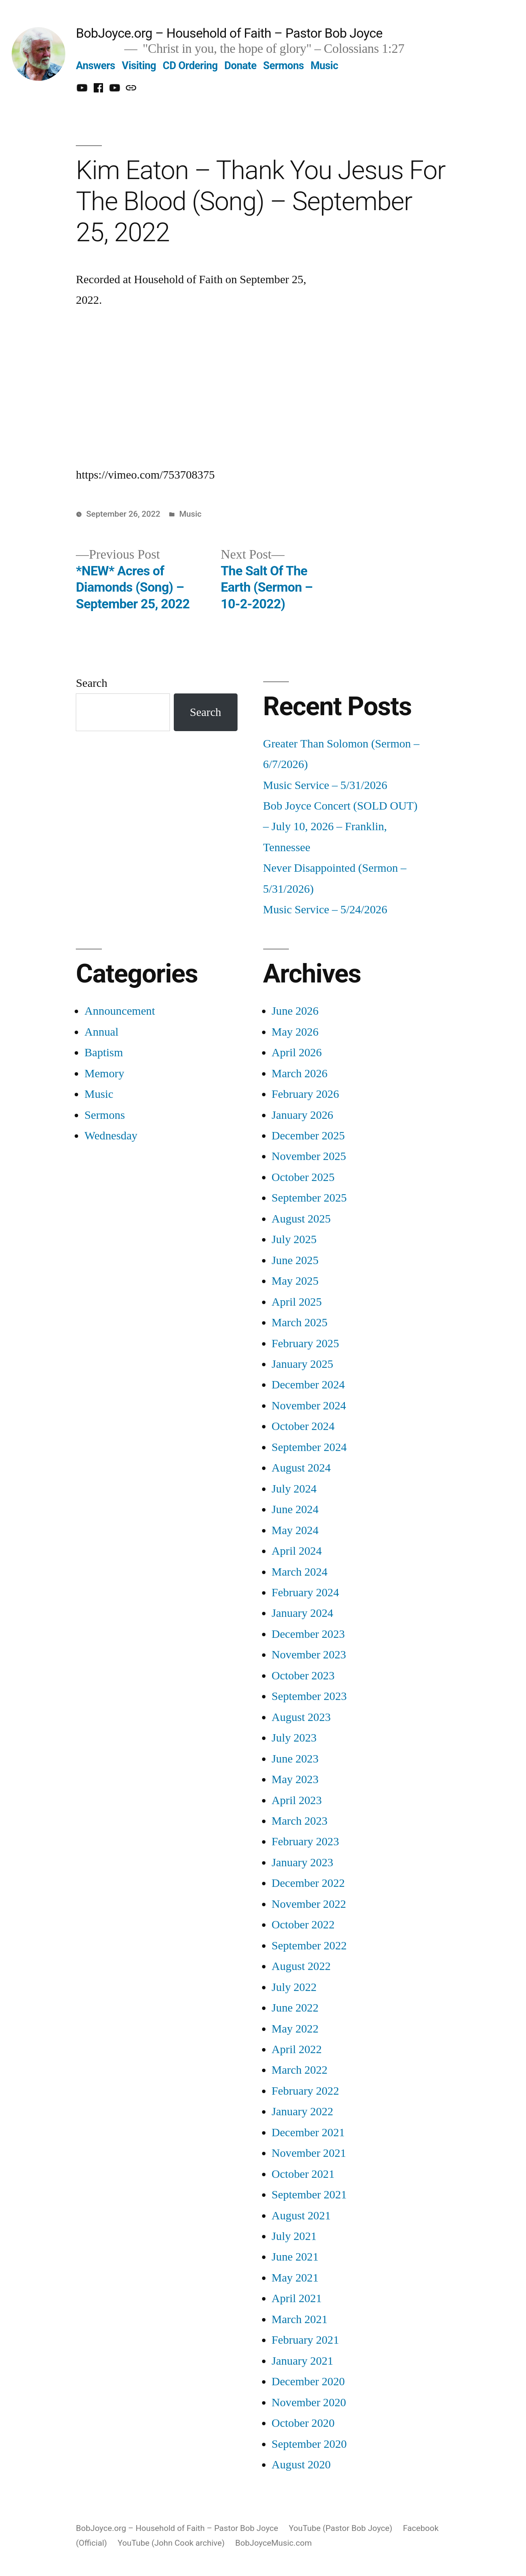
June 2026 (295, 1011)
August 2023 (301, 1717)
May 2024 (295, 1530)
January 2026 (303, 1115)
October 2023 (303, 1676)
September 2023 (309, 1696)
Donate (240, 65)
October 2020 (303, 2423)
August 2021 (301, 2215)
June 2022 (295, 2008)
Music (324, 65)
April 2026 (297, 1052)
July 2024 (294, 1489)
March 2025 (300, 1322)
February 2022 (305, 2091)
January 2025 (303, 1364)
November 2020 (309, 2402)
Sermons (283, 65)
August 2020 (301, 2465)
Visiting (139, 65)
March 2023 (300, 1821)
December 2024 (308, 1385)
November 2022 (309, 1904)
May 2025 (295, 1281)
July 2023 (294, 1738)
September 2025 (309, 1198)
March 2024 (300, 1572)
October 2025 (303, 1177)
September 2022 (309, 1946)
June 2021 (295, 2257)
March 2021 (300, 2319)
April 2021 (297, 2298)
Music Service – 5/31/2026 (325, 785)
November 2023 (309, 1655)
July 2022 (294, 1987)
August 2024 (301, 1468)
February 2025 (305, 1343)
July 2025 (294, 1239)
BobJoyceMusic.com (273, 2543)
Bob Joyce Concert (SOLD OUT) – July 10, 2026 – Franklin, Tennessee (340, 827)
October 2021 (303, 2174)
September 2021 (309, 2195)
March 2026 (300, 1073)
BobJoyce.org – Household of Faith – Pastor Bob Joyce (229, 33)
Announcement (119, 1011)
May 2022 (295, 2029)
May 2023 (295, 1779)
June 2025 (295, 1260)
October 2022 (303, 1925)
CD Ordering (190, 65)
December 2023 (308, 1634)
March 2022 (300, 2070)
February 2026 (305, 1094)
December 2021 (308, 2132)
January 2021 (303, 2361)
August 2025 (301, 1219)
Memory (104, 1073)
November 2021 (309, 2153)
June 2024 (295, 1509)
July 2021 (294, 2236)
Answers (95, 65)
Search (91, 683)
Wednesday (110, 1136)
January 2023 (303, 1862)
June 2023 (295, 1759)
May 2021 (295, 2278)
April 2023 (297, 1800)
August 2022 (301, 1966)
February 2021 (305, 2340)
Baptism (103, 1052)
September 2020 (309, 2444)
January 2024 (303, 1613)
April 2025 (297, 1302)
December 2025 (308, 1136)
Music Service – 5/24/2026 (325, 909)
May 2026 (295, 1032)
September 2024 (309, 1447)
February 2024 (305, 1592)
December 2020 (308, 2381)
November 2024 (309, 1406)
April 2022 (297, 2049)
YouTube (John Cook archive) (170, 2543)
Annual (101, 1032)
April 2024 (297, 1551)
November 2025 (309, 1156)
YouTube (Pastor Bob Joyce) (340, 2528)
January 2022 (303, 2111)
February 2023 (305, 1841)
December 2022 (308, 1883)
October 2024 (303, 1426)
